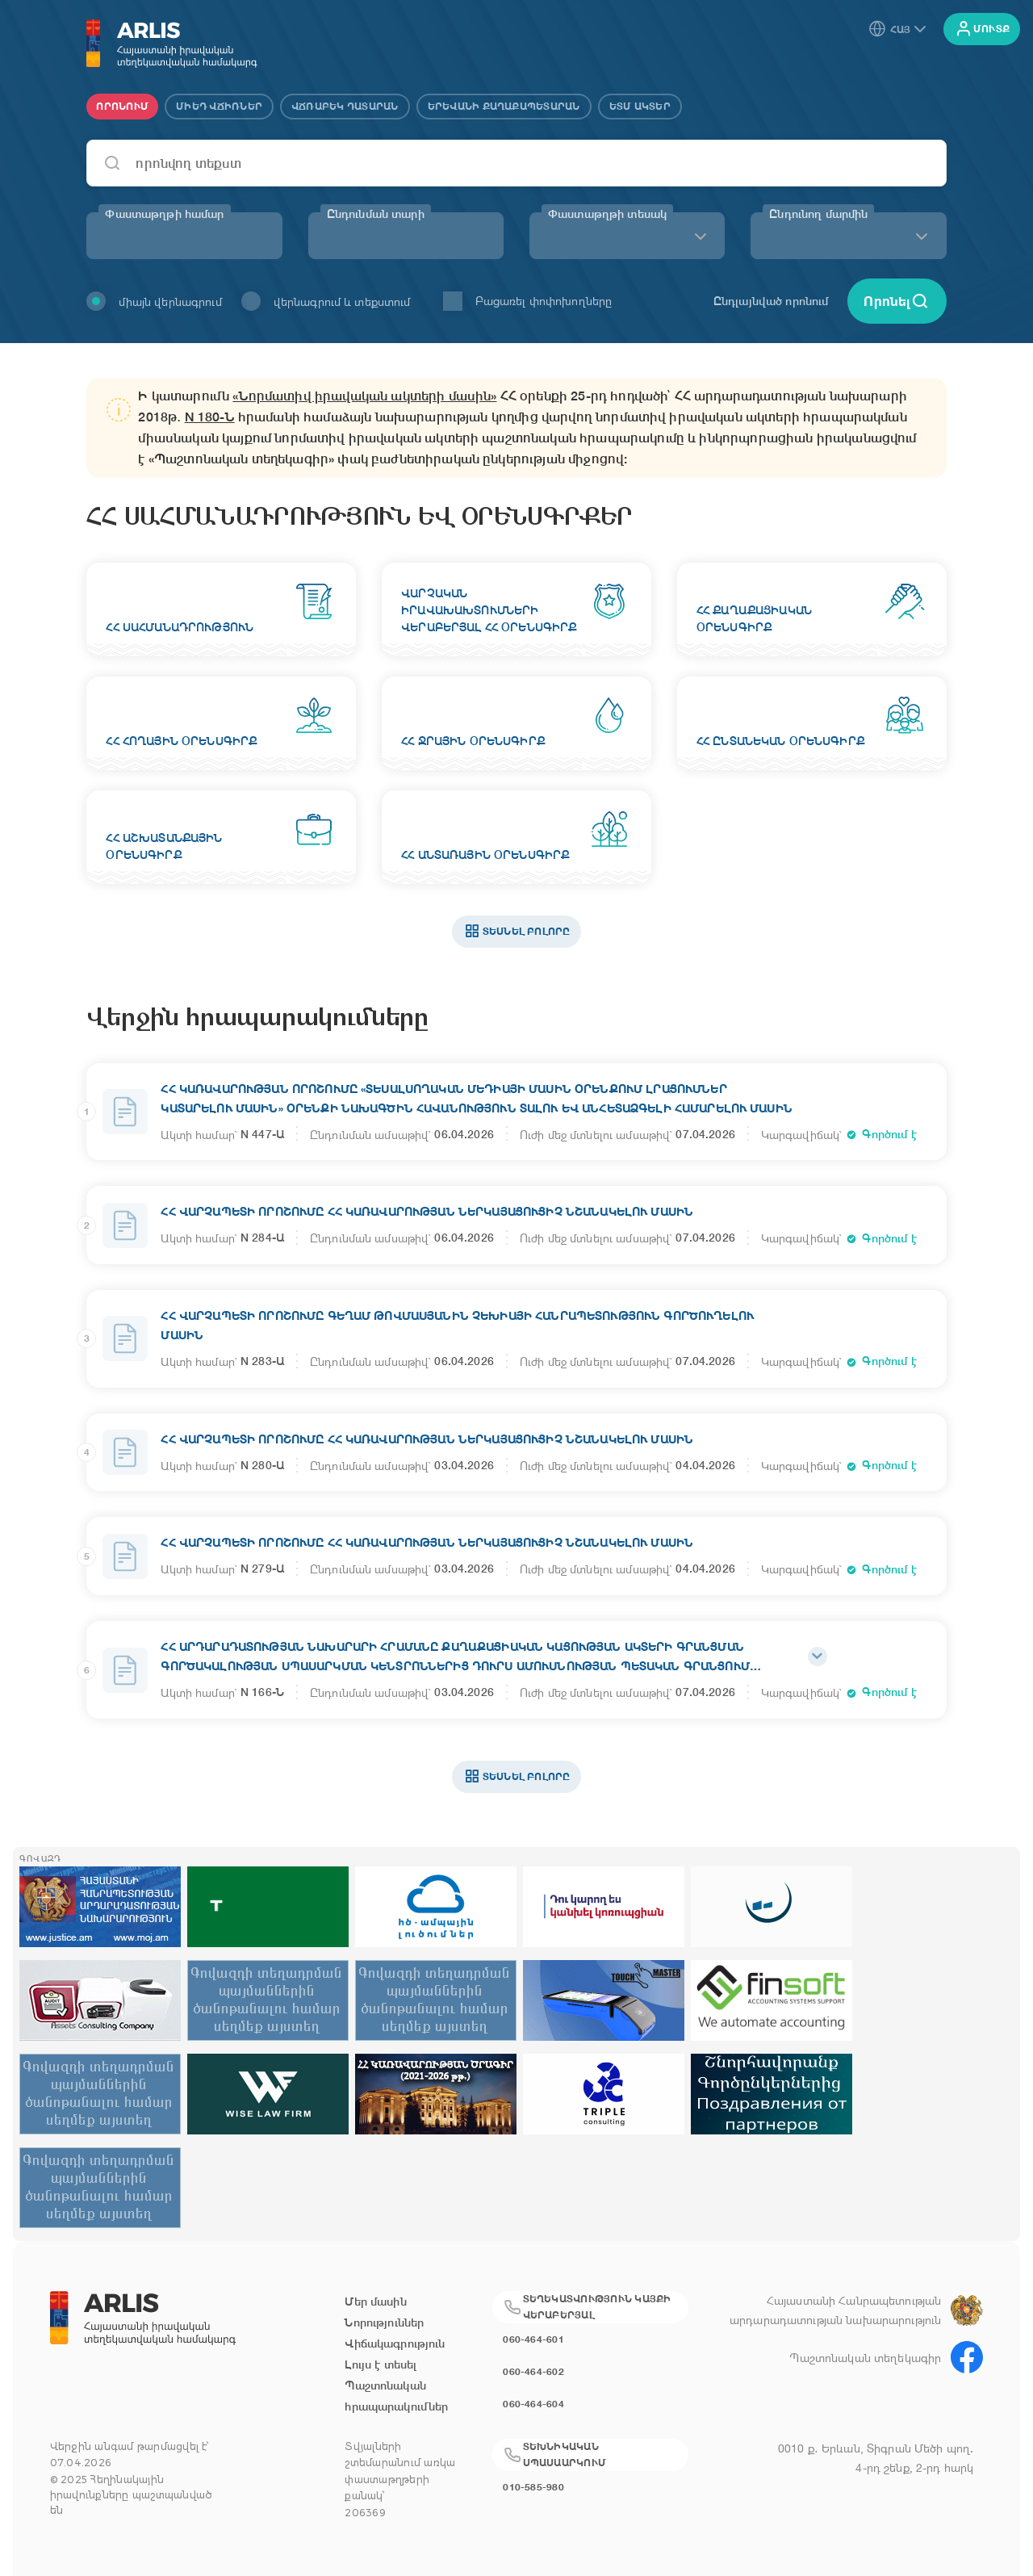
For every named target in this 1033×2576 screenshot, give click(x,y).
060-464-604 (533, 2404)
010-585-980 (533, 2487)
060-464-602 (533, 2371)
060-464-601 (533, 2339)
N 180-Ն (210, 417)
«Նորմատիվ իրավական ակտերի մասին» (364, 396)
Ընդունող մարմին (818, 213)
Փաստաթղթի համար (164, 213)
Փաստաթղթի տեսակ (607, 213)
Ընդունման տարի (375, 213)
